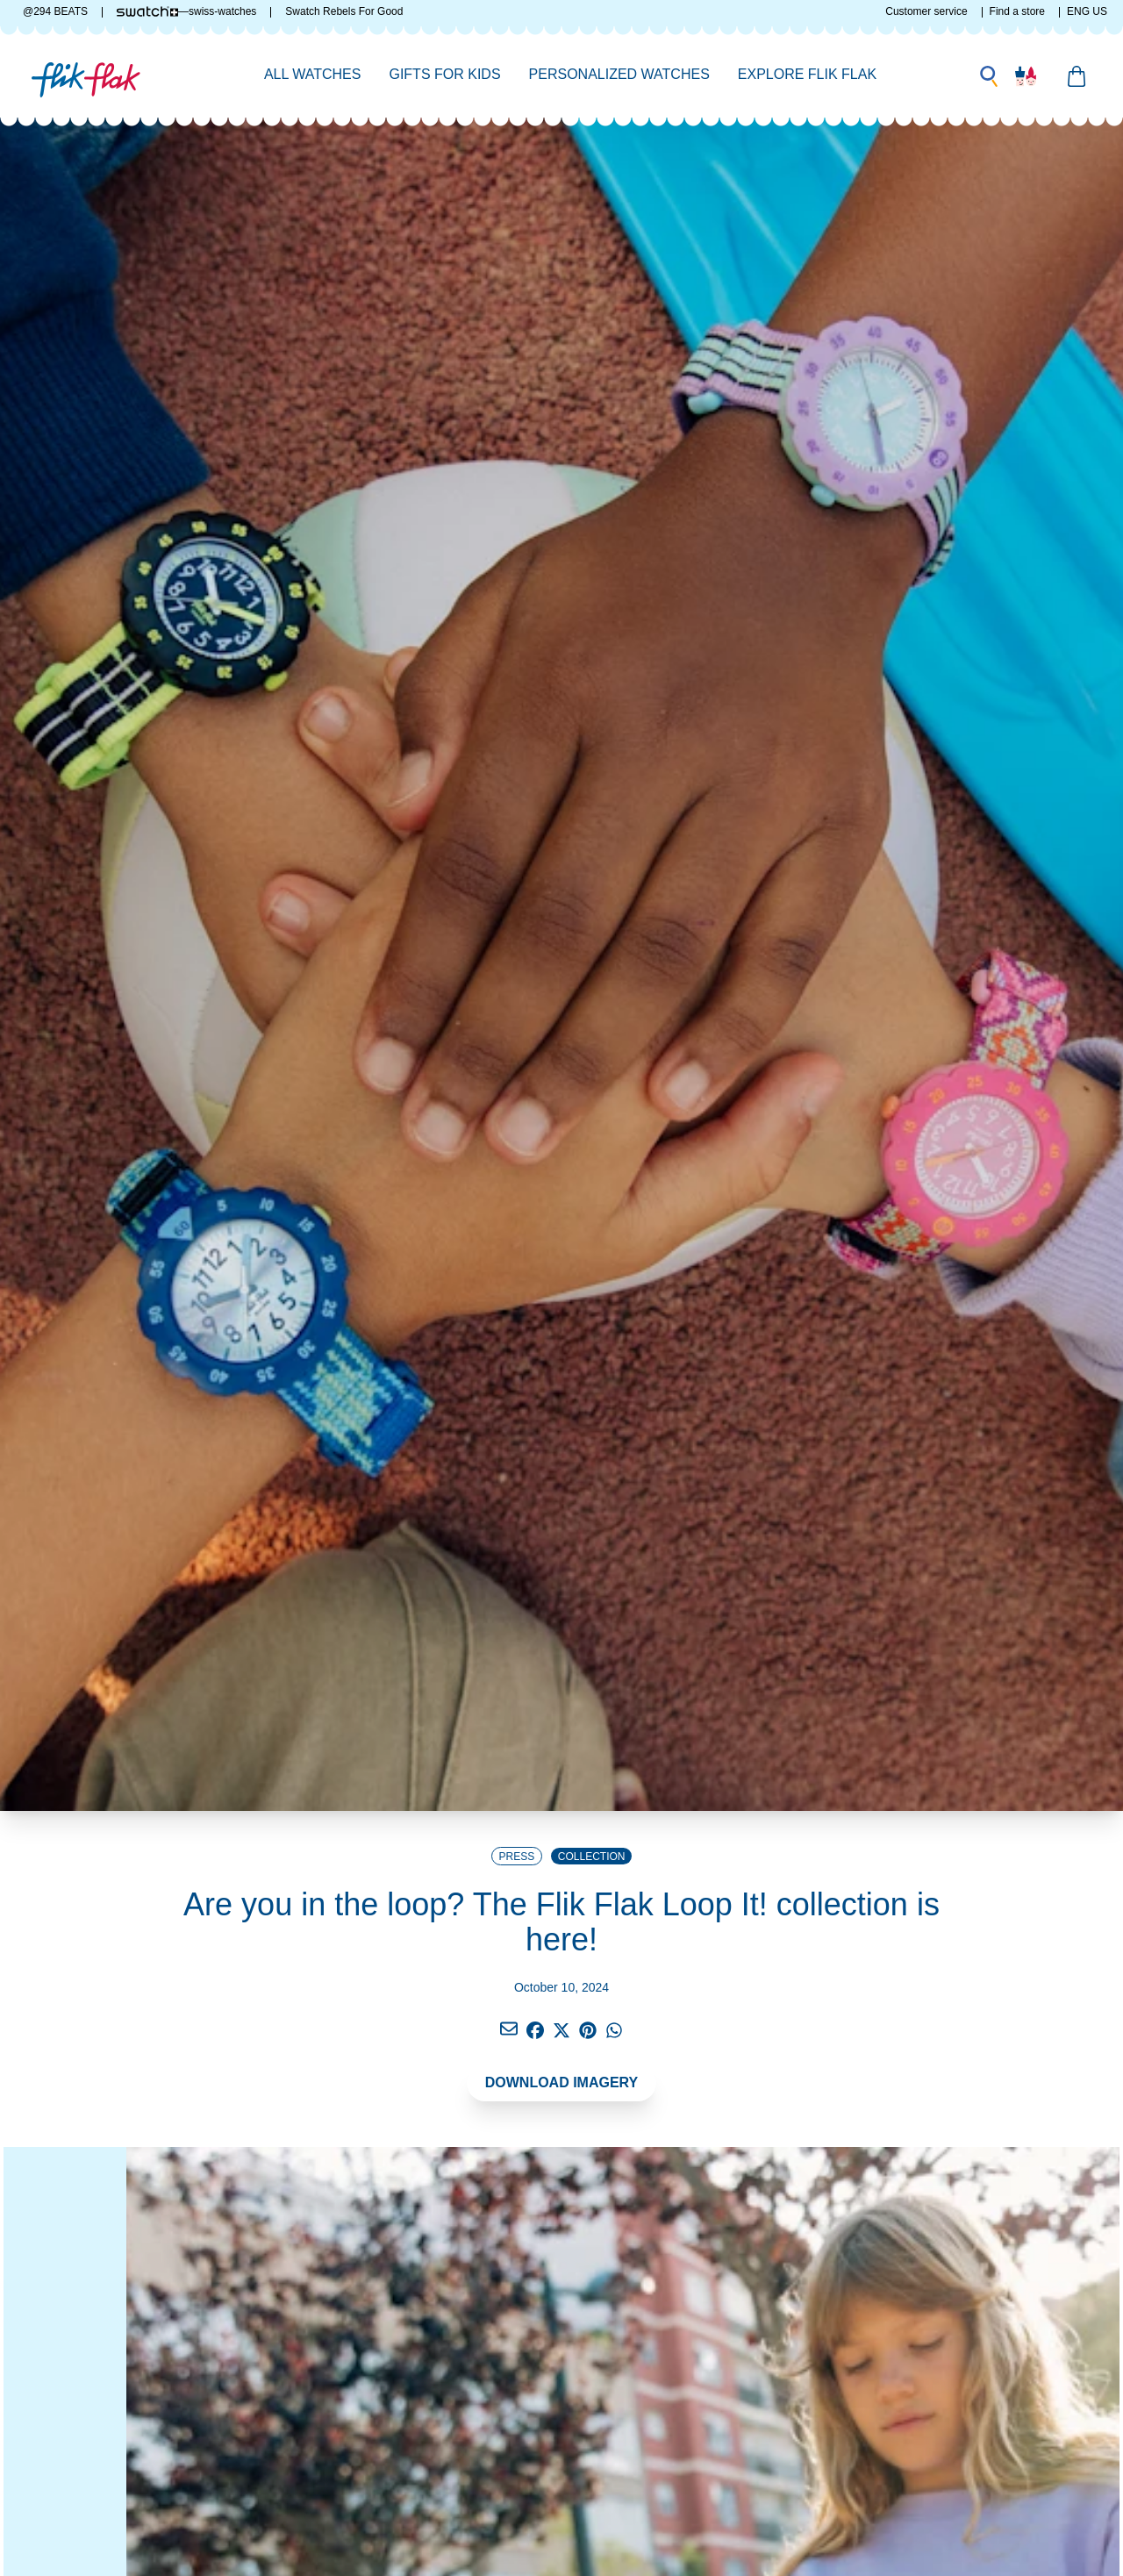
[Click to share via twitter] (561, 2030)
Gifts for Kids (444, 74)
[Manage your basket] (1076, 76)
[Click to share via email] (508, 2030)
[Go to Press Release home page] (516, 1856)
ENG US (1087, 11)
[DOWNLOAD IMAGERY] (562, 2085)
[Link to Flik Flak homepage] (86, 74)
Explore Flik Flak (807, 74)
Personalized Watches (619, 74)
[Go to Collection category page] (591, 1856)
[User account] (1025, 76)
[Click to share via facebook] (508, 2028)
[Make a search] (988, 76)
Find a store (1017, 11)
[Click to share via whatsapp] (614, 2030)
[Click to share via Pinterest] (587, 2030)
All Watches (312, 74)
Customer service (926, 11)
